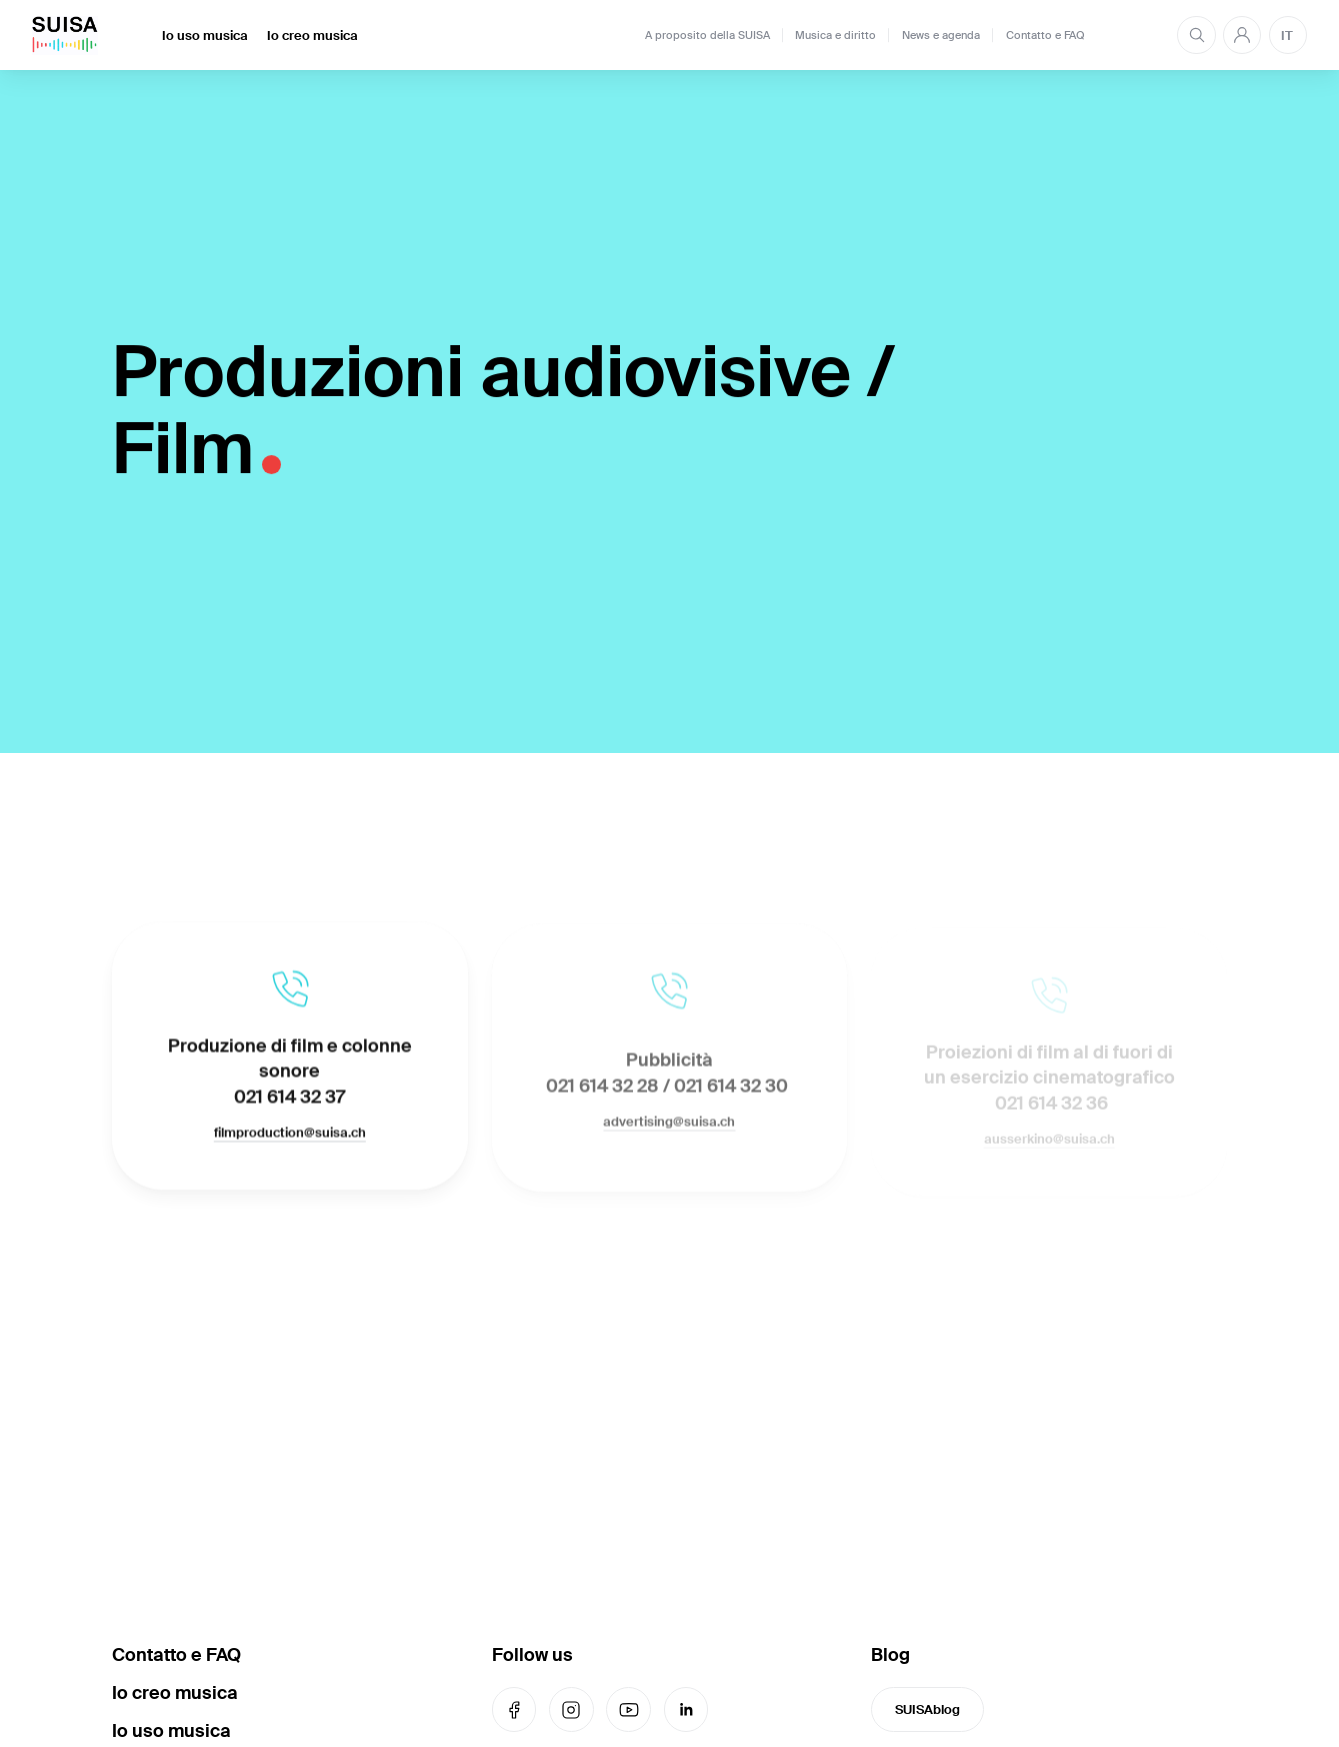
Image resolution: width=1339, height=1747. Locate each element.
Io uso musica (205, 35)
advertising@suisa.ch (669, 1128)
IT (1287, 35)
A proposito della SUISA (707, 35)
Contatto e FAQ (1045, 35)
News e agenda (941, 35)
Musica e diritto (835, 35)
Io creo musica (312, 35)
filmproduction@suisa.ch (290, 1136)
